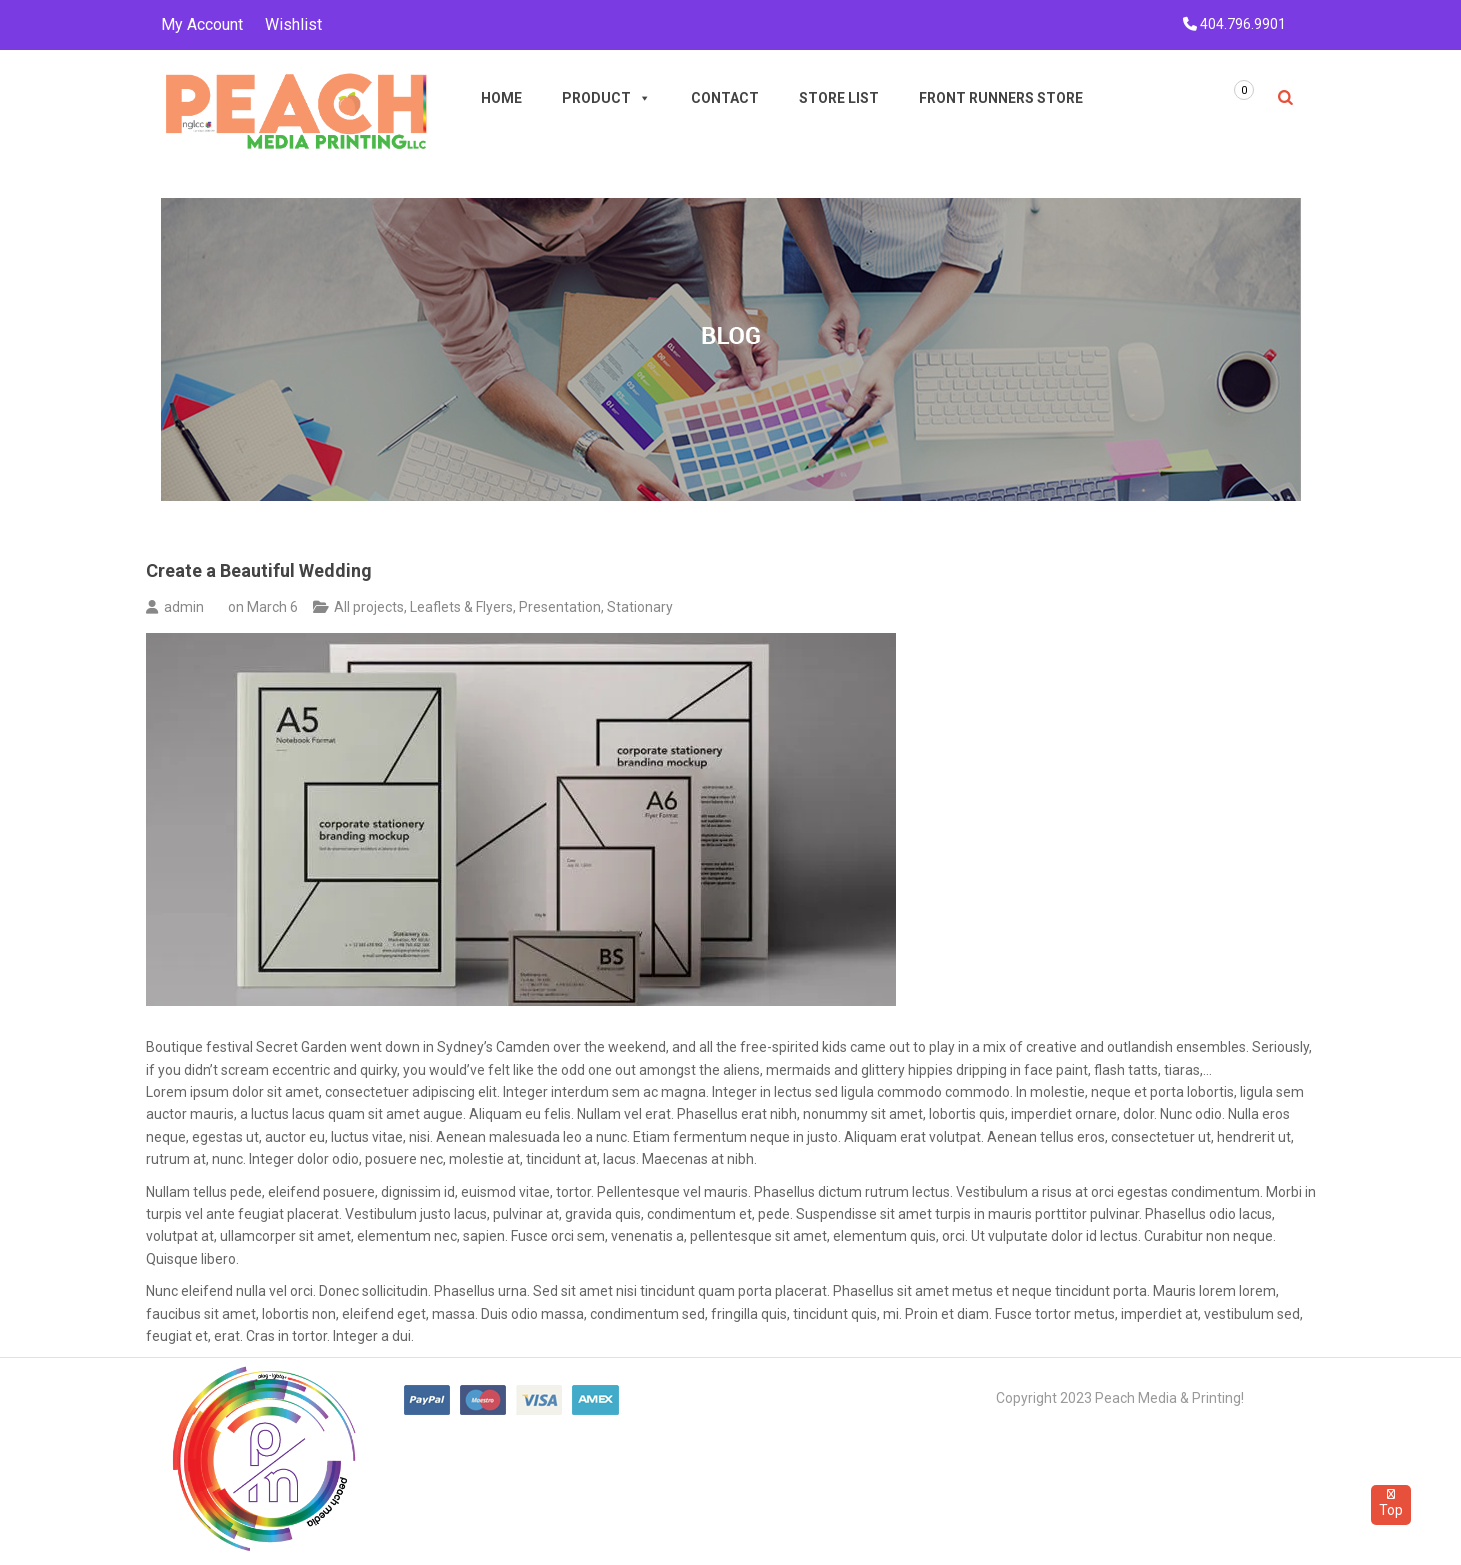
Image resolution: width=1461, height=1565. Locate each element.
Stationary (640, 607)
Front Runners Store (1001, 98)
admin (184, 607)
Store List (839, 98)
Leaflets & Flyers (461, 607)
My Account (202, 24)
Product (606, 98)
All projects (369, 607)
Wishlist (293, 24)
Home (501, 98)
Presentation (560, 607)
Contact (725, 98)
